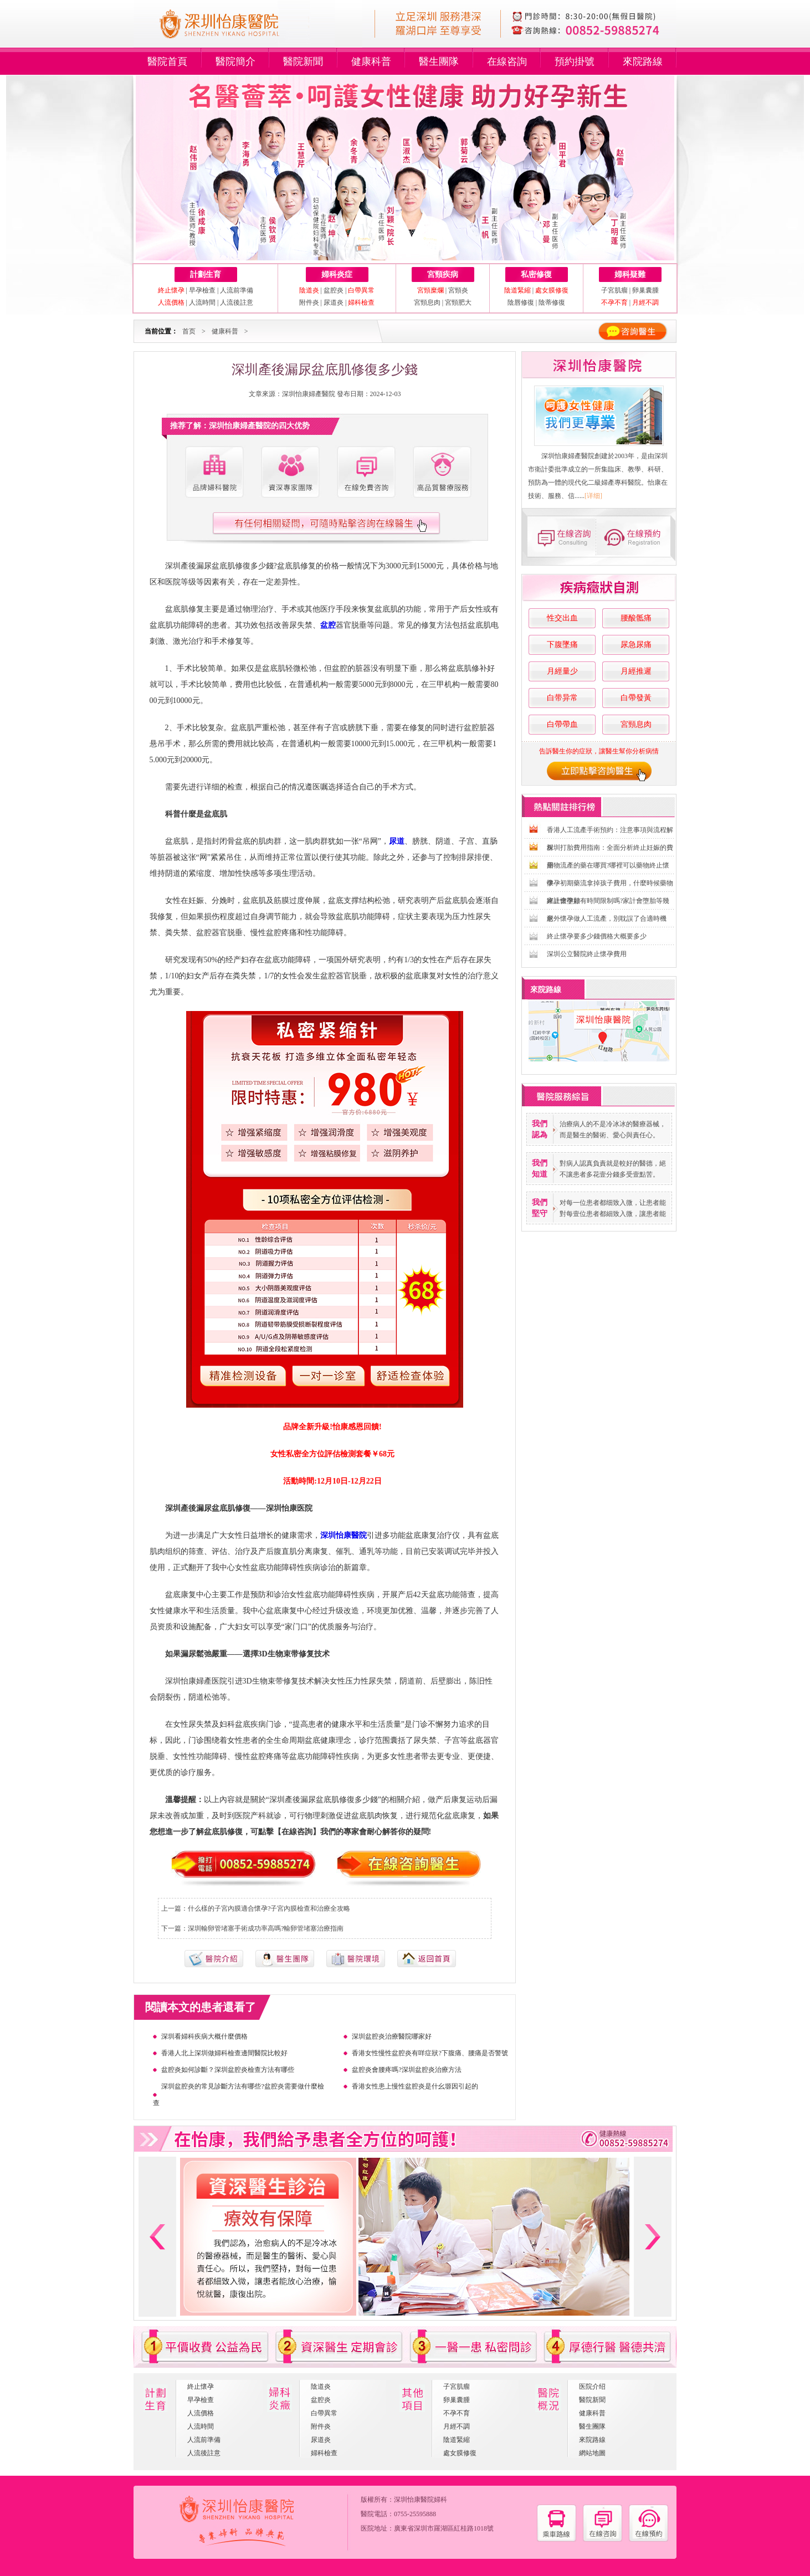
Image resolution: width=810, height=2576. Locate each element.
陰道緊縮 (456, 2440)
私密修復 (536, 274)
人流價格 (200, 2413)
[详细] (593, 496)
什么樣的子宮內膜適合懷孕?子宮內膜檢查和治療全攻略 (269, 1908)
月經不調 (456, 2426)
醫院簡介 (235, 61)
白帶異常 (324, 2413)
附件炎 (309, 302)
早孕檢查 (202, 290)
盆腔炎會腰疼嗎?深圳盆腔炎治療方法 (406, 2070)
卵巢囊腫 (645, 290)
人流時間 (202, 302)
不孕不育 (456, 2413)
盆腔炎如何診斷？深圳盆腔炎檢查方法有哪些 (227, 2070)
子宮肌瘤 (615, 290)
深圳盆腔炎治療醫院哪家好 (392, 2036)
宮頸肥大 (458, 302)
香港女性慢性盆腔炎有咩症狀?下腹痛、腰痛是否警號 (429, 2053)
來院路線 (643, 61)
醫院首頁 (167, 61)
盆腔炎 (334, 290)
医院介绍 (592, 2386)
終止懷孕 (200, 2386)
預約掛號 (574, 61)
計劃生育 (205, 274)
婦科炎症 (336, 274)
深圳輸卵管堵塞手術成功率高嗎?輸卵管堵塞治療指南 (266, 1928)
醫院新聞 (303, 61)
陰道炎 (321, 2386)
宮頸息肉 (427, 302)
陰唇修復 (520, 302)
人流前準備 (236, 290)
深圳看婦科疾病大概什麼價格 (204, 2036)
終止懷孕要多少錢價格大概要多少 (597, 936)
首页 (189, 331)
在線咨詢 (507, 61)
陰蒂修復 (552, 302)
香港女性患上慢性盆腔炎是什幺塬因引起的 (415, 2086)
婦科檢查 (324, 2453)
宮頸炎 (458, 290)
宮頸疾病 (442, 274)
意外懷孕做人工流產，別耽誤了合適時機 (607, 918)
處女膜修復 (459, 2453)
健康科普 (371, 61)
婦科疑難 (629, 274)
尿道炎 (334, 302)
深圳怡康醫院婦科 (420, 2499)
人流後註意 (236, 302)
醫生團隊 (439, 61)
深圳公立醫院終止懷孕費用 (587, 954)
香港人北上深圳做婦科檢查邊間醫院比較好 (224, 2053)
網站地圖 (592, 2453)
